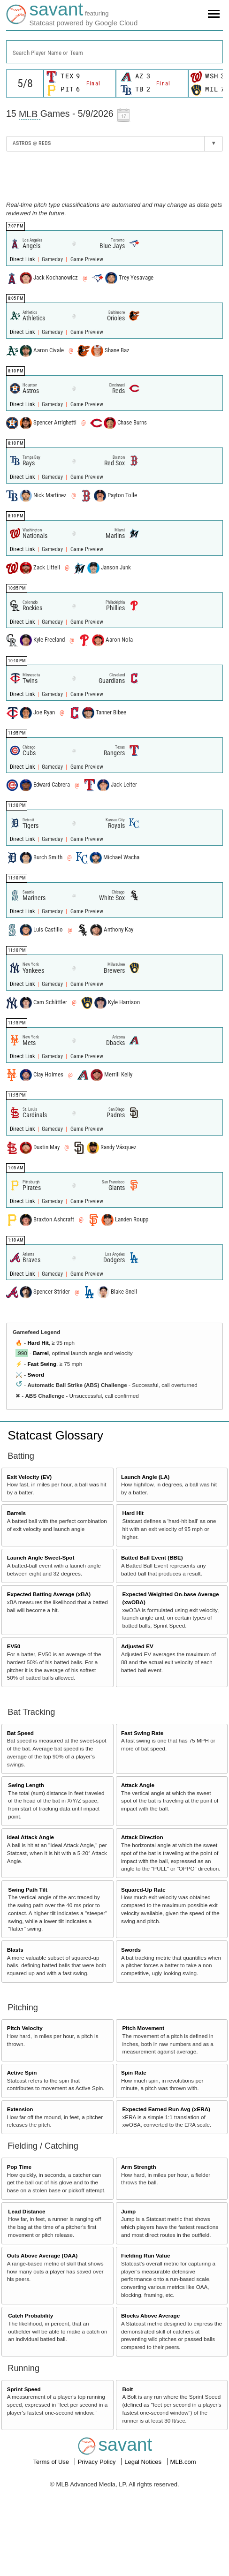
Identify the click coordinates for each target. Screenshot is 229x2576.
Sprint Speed (24, 2389)
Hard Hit (37, 1343)
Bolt (127, 2389)
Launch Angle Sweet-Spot (41, 1557)
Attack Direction (142, 1837)
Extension (20, 2109)
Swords (131, 1950)
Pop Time (19, 2167)
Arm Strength (138, 2167)
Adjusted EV (137, 1646)
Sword (35, 1374)
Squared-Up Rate (143, 1890)
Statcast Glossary (55, 1435)
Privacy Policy (98, 2461)
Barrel (41, 1353)
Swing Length (26, 1785)
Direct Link (23, 259)
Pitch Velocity (25, 2028)
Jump (128, 2211)
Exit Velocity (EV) (29, 1477)
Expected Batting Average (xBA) (49, 1594)
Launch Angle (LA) (145, 1477)
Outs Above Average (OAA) (42, 2255)
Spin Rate (133, 2072)
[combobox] (114, 51)
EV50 (14, 1646)
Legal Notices (143, 2461)
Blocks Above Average (150, 2315)
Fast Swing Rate (142, 1733)
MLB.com (183, 2461)
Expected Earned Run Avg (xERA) (166, 2109)
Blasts (15, 1950)
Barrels (16, 1513)
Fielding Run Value (145, 2255)
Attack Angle (137, 1785)
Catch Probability (30, 2315)
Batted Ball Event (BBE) (152, 1557)
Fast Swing (41, 1364)
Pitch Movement (143, 2028)
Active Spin (22, 2072)
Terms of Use (51, 2461)
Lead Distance (26, 2211)
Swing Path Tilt (27, 1890)
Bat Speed (20, 1733)
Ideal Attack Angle (30, 1837)
